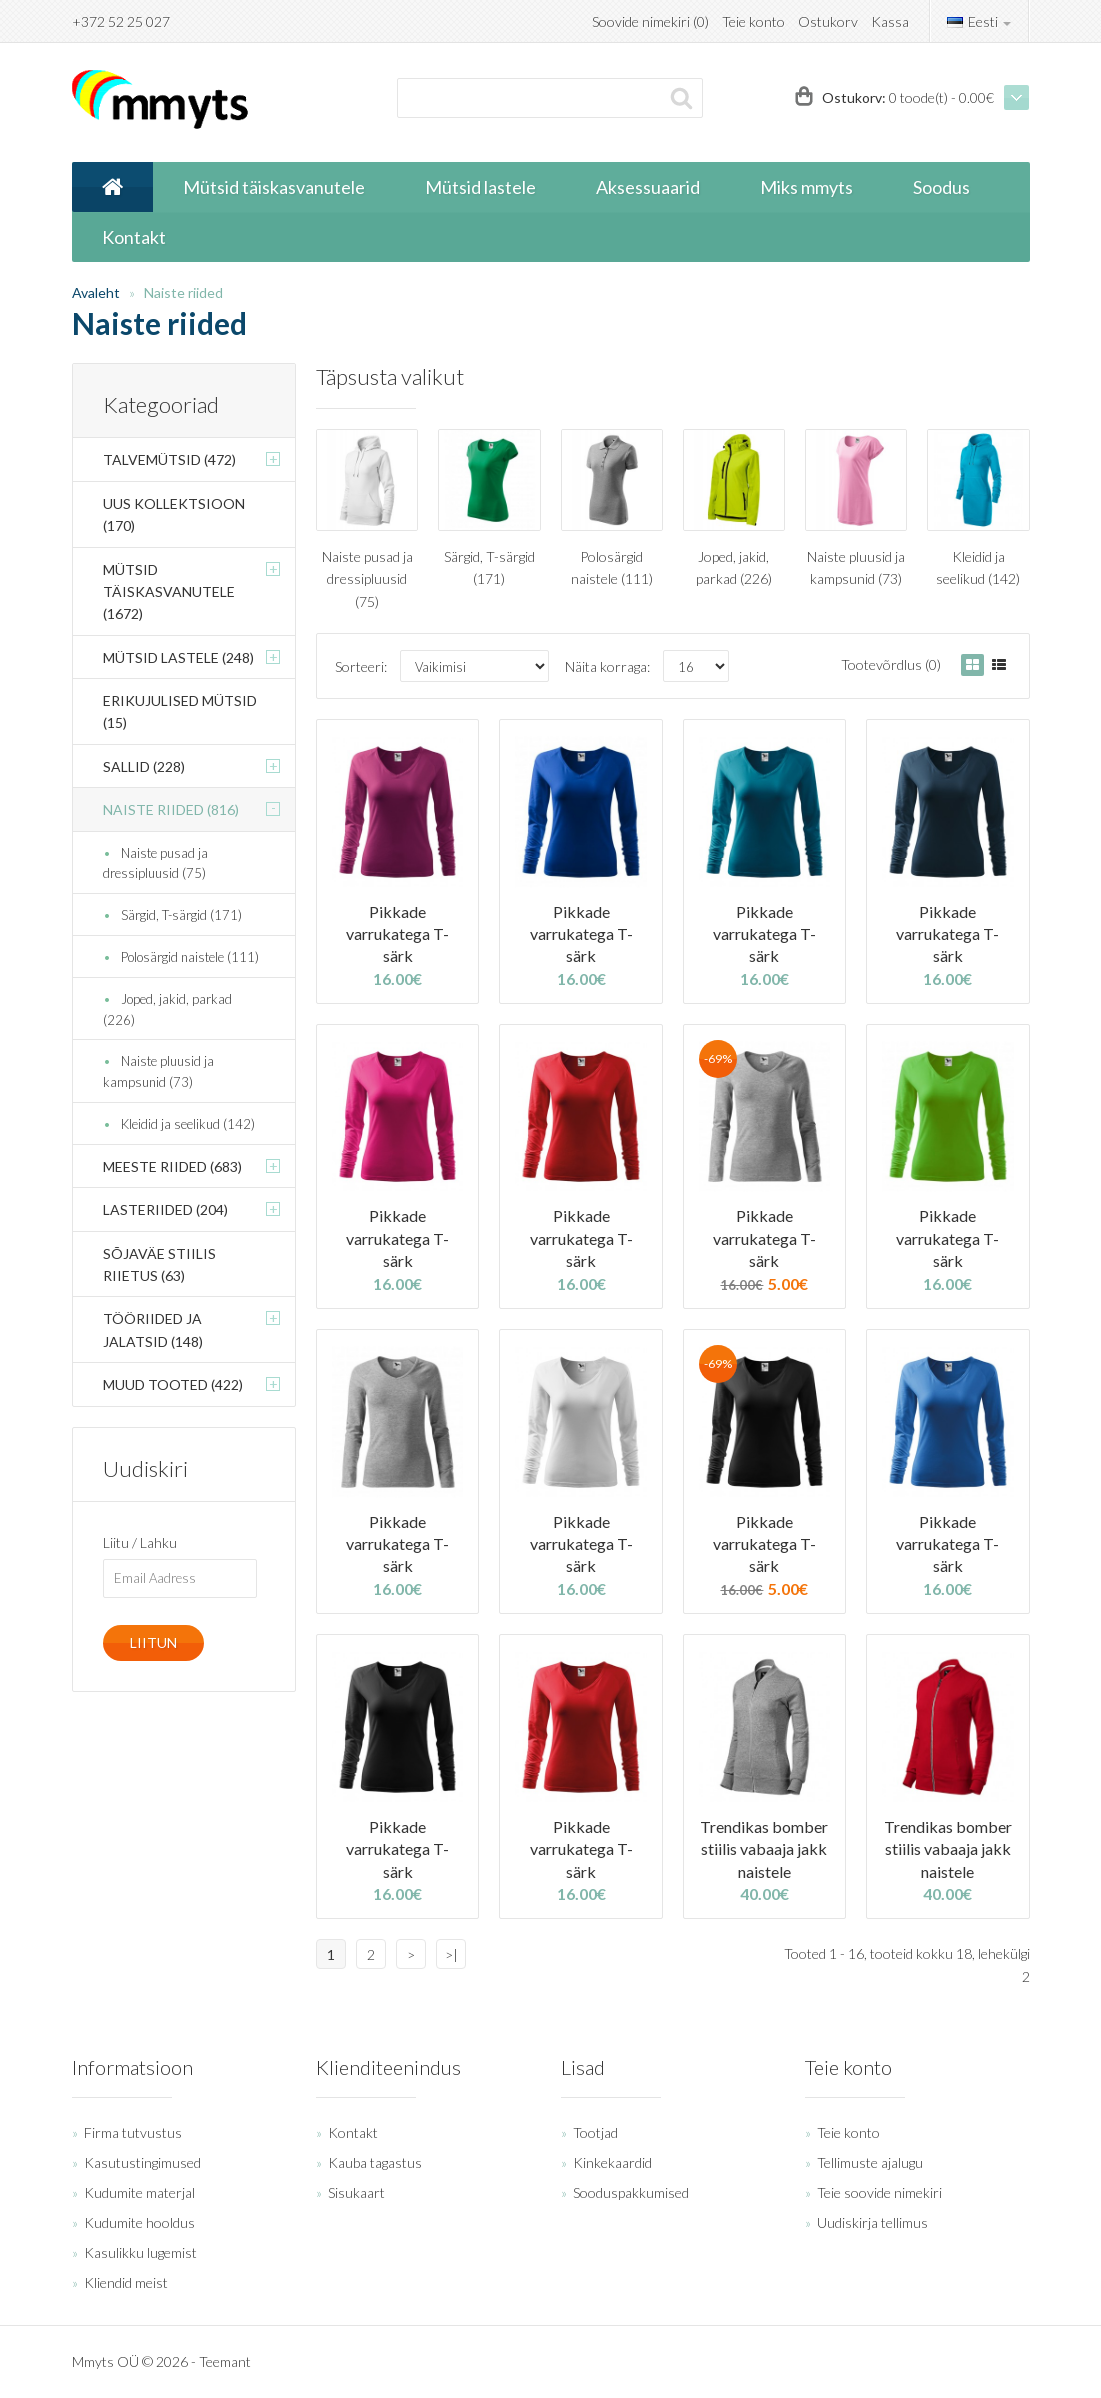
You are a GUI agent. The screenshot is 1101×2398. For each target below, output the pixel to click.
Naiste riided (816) (171, 809)
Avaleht (96, 292)
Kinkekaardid (612, 2162)
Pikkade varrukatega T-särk (397, 934)
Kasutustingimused (142, 2162)
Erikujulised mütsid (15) (180, 711)
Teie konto (753, 21)
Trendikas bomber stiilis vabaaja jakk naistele (764, 1849)
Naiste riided (183, 292)
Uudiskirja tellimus (872, 2222)
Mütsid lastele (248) (178, 657)
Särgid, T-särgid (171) (181, 915)
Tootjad (595, 2132)
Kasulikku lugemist (140, 2252)
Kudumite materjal (139, 2192)
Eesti (979, 21)
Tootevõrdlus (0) (891, 664)
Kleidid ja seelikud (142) (188, 1124)
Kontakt (353, 2132)
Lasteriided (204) (165, 1209)
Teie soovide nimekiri (879, 2192)
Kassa (890, 21)
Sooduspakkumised (631, 2192)
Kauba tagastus (375, 2162)
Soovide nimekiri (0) (650, 21)
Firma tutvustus (133, 2132)
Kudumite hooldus (139, 2222)
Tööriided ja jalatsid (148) (153, 1329)
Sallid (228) (144, 766)
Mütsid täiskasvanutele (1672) (169, 592)
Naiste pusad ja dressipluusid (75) (155, 863)
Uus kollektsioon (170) (174, 514)
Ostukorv (828, 21)
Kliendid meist (126, 2282)
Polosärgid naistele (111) (190, 957)
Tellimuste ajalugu (870, 2162)
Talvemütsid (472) (169, 459)
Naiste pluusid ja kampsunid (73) (158, 1071)
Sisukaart (356, 2192)
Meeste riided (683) (172, 1166)
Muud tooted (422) (173, 1384)
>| (451, 1954)
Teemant (225, 2361)
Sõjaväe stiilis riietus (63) (159, 1264)
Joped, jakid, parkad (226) (167, 1009)
